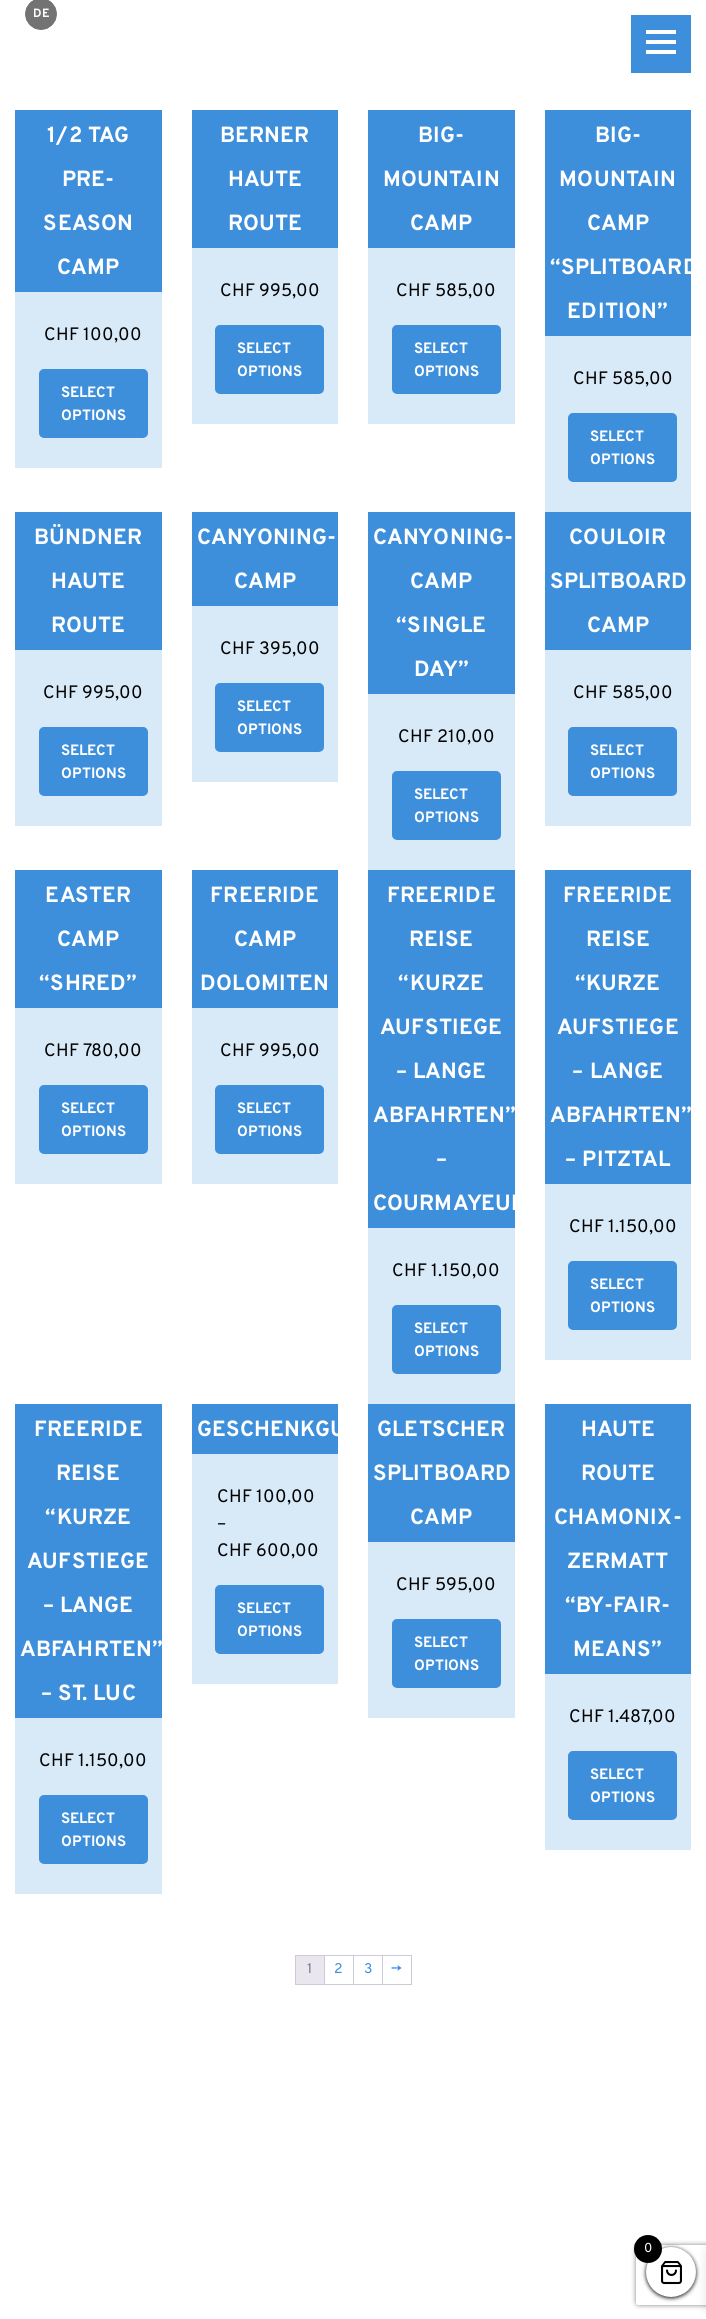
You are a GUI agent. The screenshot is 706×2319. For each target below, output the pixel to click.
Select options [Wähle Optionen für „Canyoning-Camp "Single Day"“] (446, 807)
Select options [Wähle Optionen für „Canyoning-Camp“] (269, 719)
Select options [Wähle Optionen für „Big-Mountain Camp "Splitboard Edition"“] (622, 449)
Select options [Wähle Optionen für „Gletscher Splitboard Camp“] (446, 1655)
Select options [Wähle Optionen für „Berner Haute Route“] (269, 361)
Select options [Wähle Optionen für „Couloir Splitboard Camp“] (622, 763)
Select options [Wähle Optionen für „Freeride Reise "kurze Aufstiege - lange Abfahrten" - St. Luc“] (93, 1831)
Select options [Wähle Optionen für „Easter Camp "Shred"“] (93, 1121)
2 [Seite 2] (338, 1969)
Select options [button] (93, 405)
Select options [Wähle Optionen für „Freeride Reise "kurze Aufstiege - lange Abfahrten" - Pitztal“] (622, 1297)
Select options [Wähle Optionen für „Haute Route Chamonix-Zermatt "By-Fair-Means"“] (622, 1787)
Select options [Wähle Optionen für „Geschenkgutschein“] (269, 1621)
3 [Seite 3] (368, 1969)
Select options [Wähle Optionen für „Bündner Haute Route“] (93, 763)
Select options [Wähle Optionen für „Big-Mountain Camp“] (446, 361)
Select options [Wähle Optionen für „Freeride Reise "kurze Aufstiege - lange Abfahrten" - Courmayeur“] (446, 1341)
